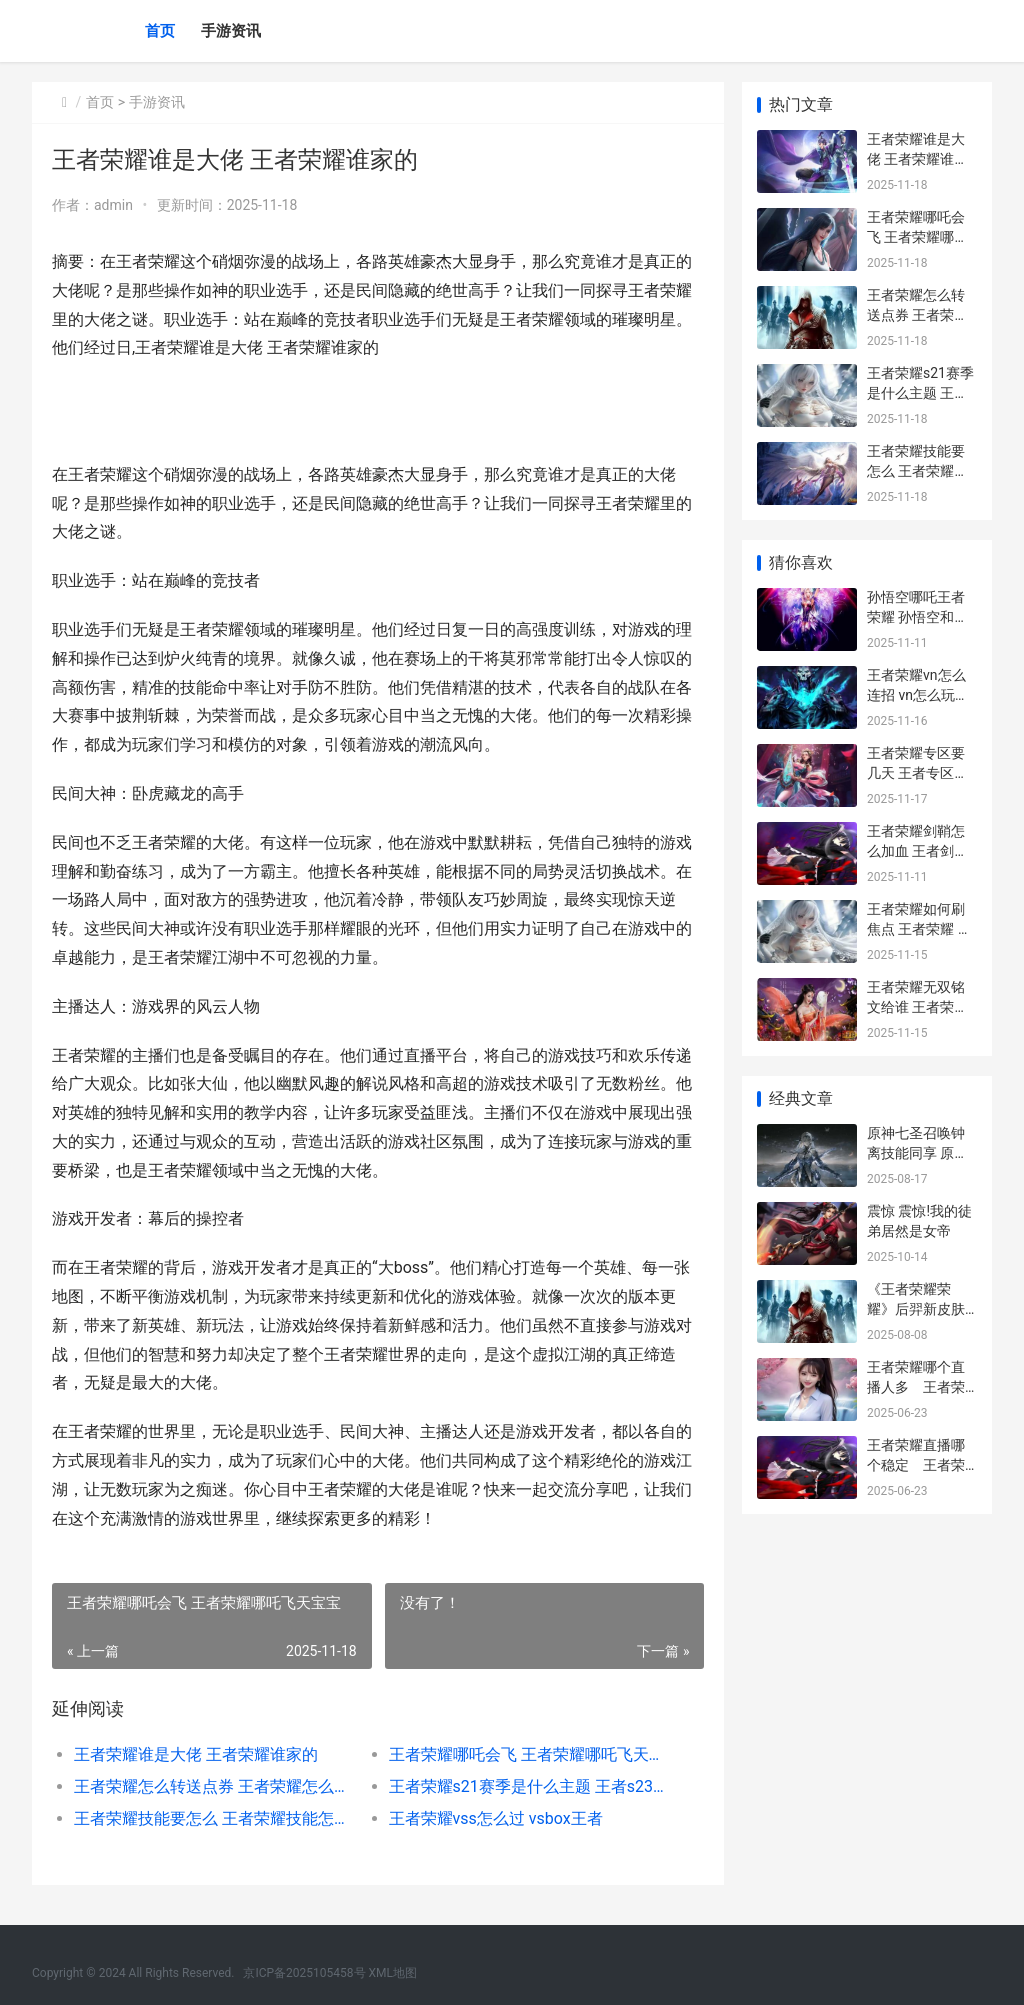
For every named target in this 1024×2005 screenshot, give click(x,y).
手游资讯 (231, 31)
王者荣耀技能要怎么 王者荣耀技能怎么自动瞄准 (215, 1818)
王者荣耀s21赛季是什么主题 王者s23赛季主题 (528, 1786)
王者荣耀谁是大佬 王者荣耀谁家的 (196, 1754)
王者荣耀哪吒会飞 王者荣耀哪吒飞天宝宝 (528, 1754)
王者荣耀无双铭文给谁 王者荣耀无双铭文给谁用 (917, 1006)
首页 (160, 31)
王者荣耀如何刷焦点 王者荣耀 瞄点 (919, 928)
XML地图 (393, 1973)
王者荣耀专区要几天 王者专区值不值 (917, 772)
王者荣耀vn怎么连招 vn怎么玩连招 (918, 694)
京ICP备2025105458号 (304, 1973)
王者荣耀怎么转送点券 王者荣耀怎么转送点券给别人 (215, 1786)
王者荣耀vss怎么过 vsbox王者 (494, 1818)
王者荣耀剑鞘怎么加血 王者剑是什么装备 (917, 850)
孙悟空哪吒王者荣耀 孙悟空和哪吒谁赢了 (917, 616)
